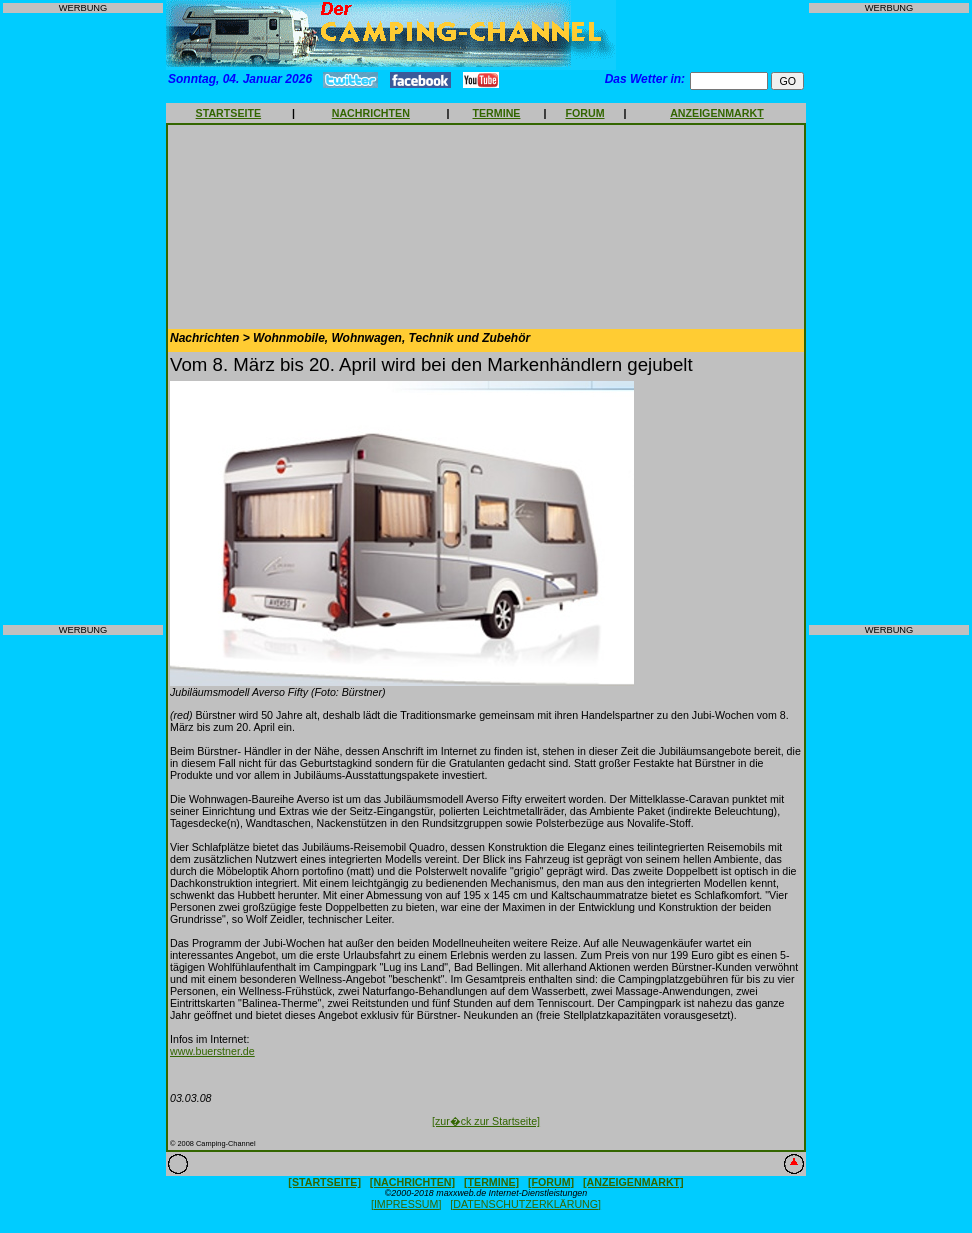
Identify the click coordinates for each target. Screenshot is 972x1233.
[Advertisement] (83, 319)
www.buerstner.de (212, 1051)
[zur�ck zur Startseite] (486, 1121)
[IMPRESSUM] (406, 1204)
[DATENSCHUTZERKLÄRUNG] (525, 1204)
